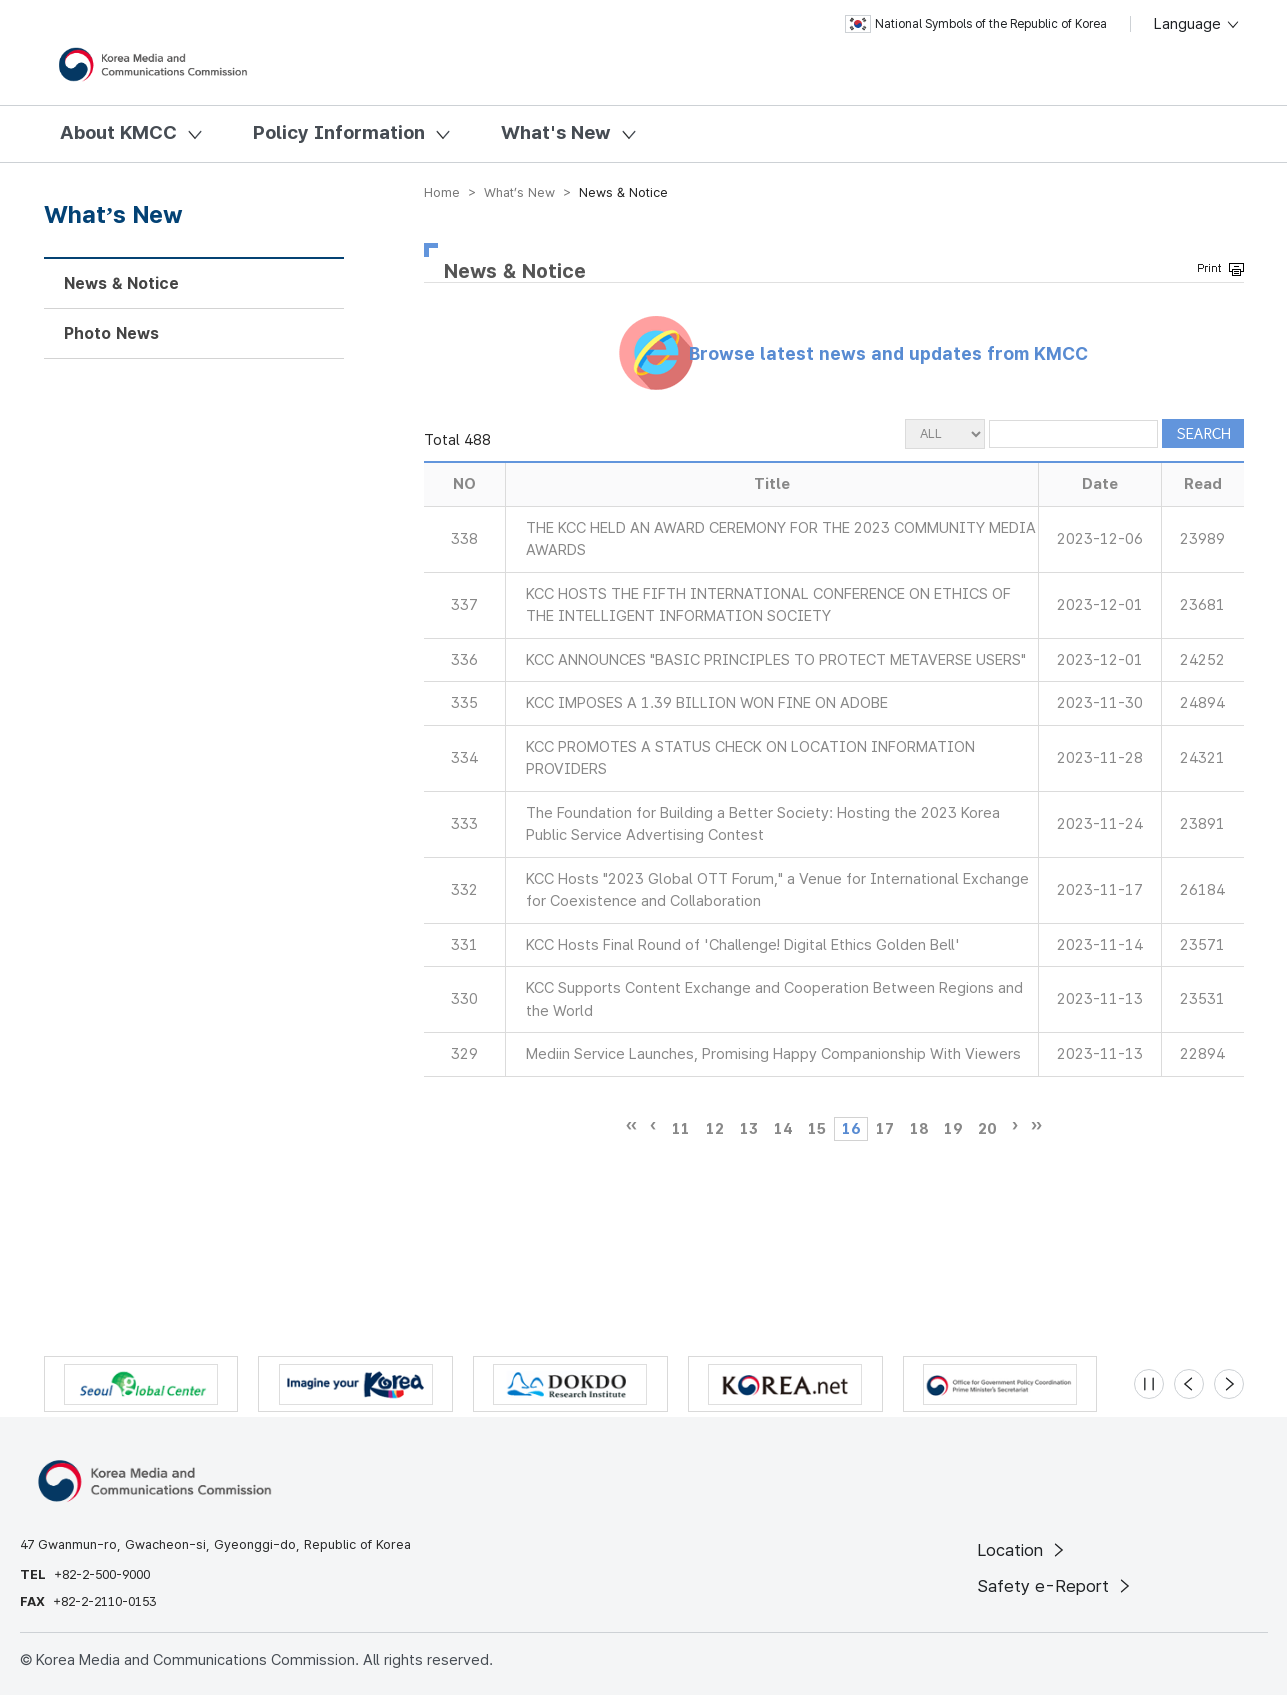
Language (1197, 24)
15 (817, 1129)
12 (715, 1129)
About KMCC (118, 132)
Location (1022, 1550)
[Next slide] (1229, 1384)
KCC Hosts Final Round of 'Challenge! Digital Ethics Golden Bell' (743, 945)
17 (885, 1129)
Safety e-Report (1055, 1586)
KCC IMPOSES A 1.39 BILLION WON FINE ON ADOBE (707, 703)
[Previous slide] (1189, 1384)
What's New (556, 132)
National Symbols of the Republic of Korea (976, 24)
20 (987, 1129)
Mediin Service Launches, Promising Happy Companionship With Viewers (773, 1054)
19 (953, 1129)
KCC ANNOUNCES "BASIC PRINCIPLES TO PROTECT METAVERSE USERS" (776, 660)
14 (783, 1129)
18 (919, 1129)
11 (681, 1129)
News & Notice (121, 283)
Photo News (111, 333)
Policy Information (339, 132)
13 (749, 1129)
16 (851, 1129)
